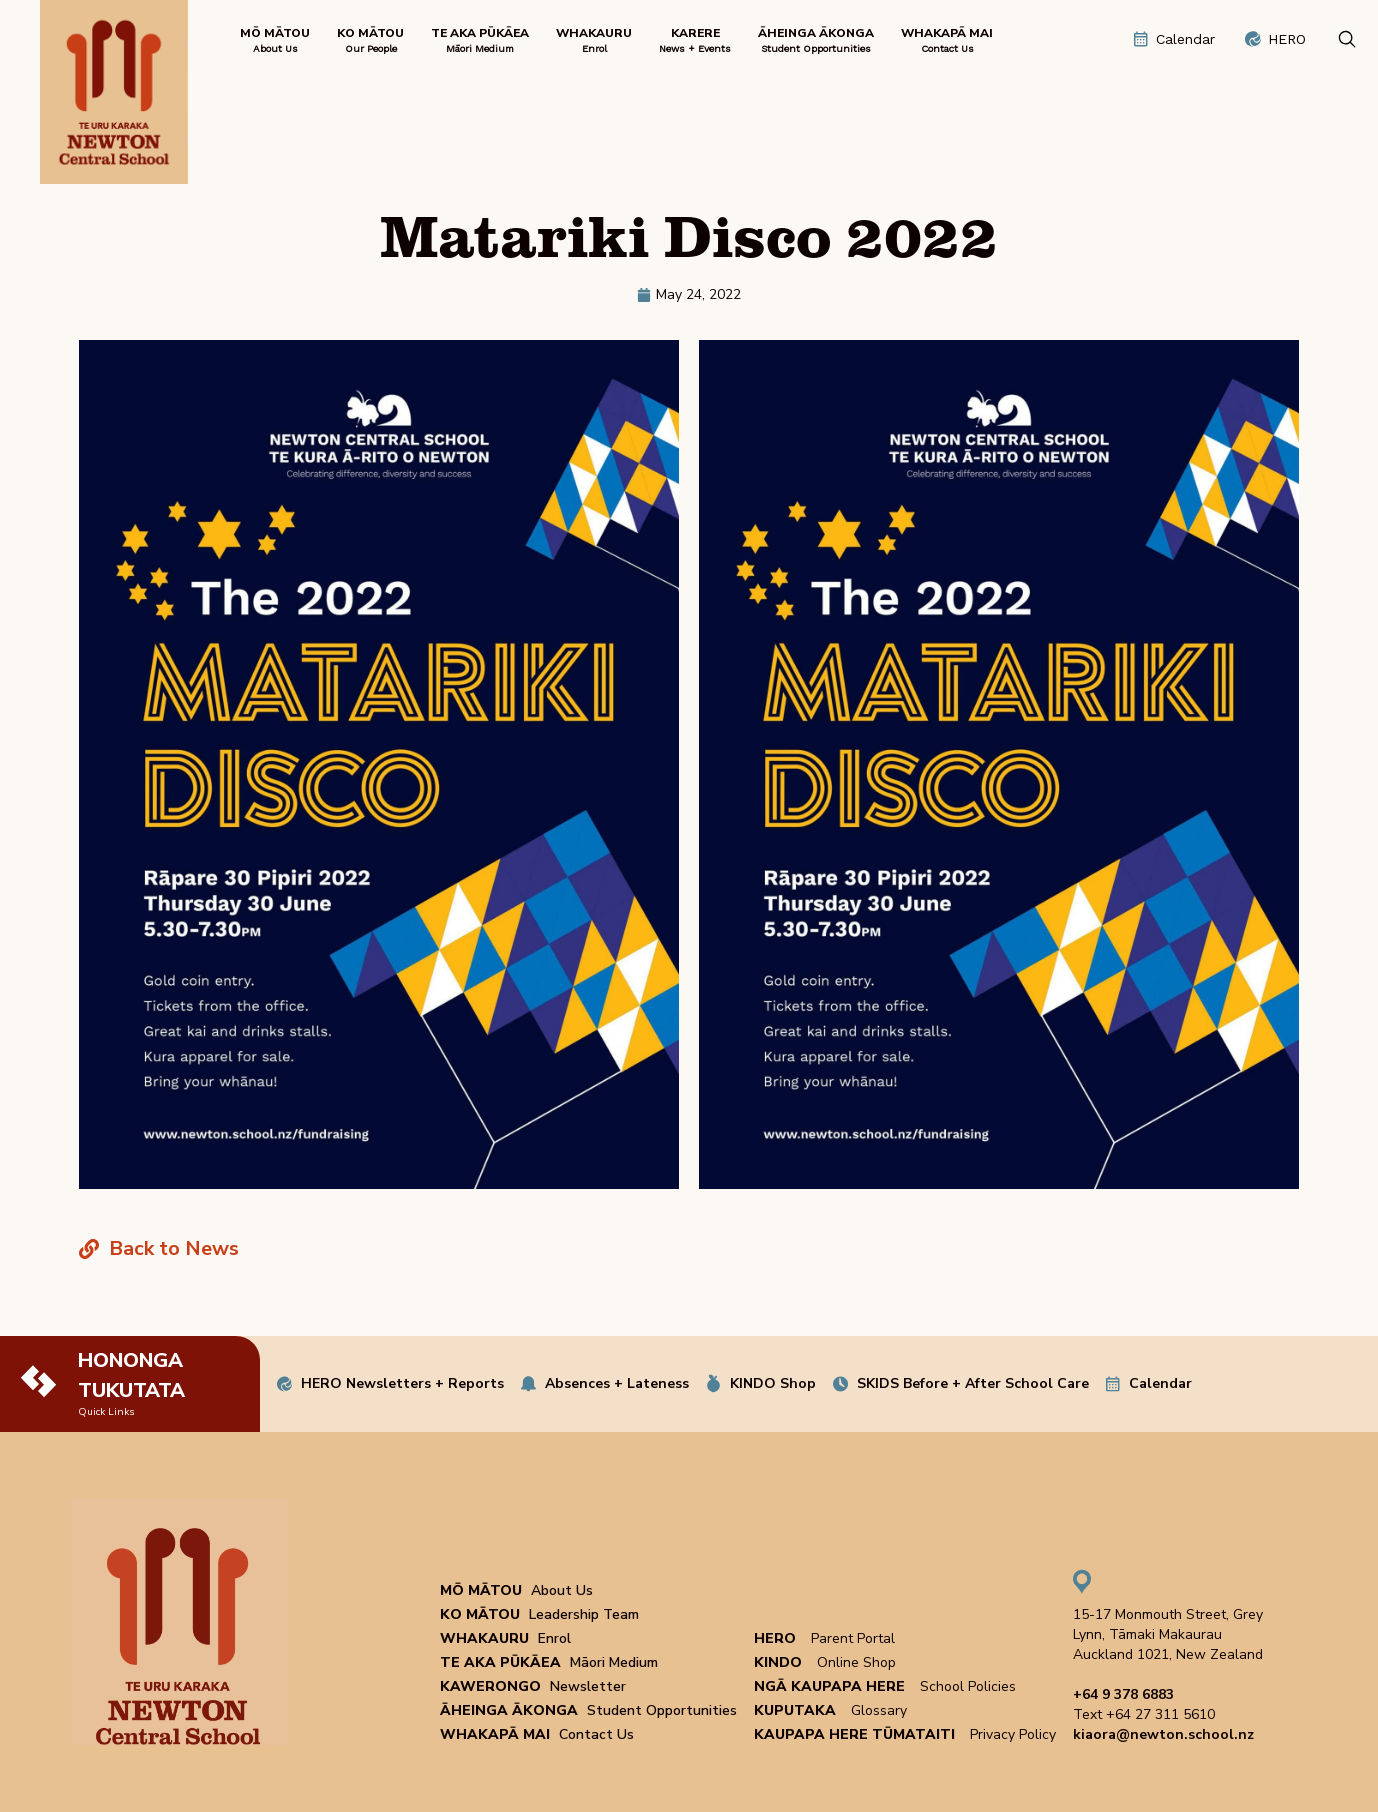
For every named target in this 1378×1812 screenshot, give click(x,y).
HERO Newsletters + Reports (402, 1383)
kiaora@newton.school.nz (1163, 1734)
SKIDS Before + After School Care (973, 1383)
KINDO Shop (773, 1383)
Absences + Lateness (617, 1383)
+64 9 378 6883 (1123, 1694)
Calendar (1160, 1383)
